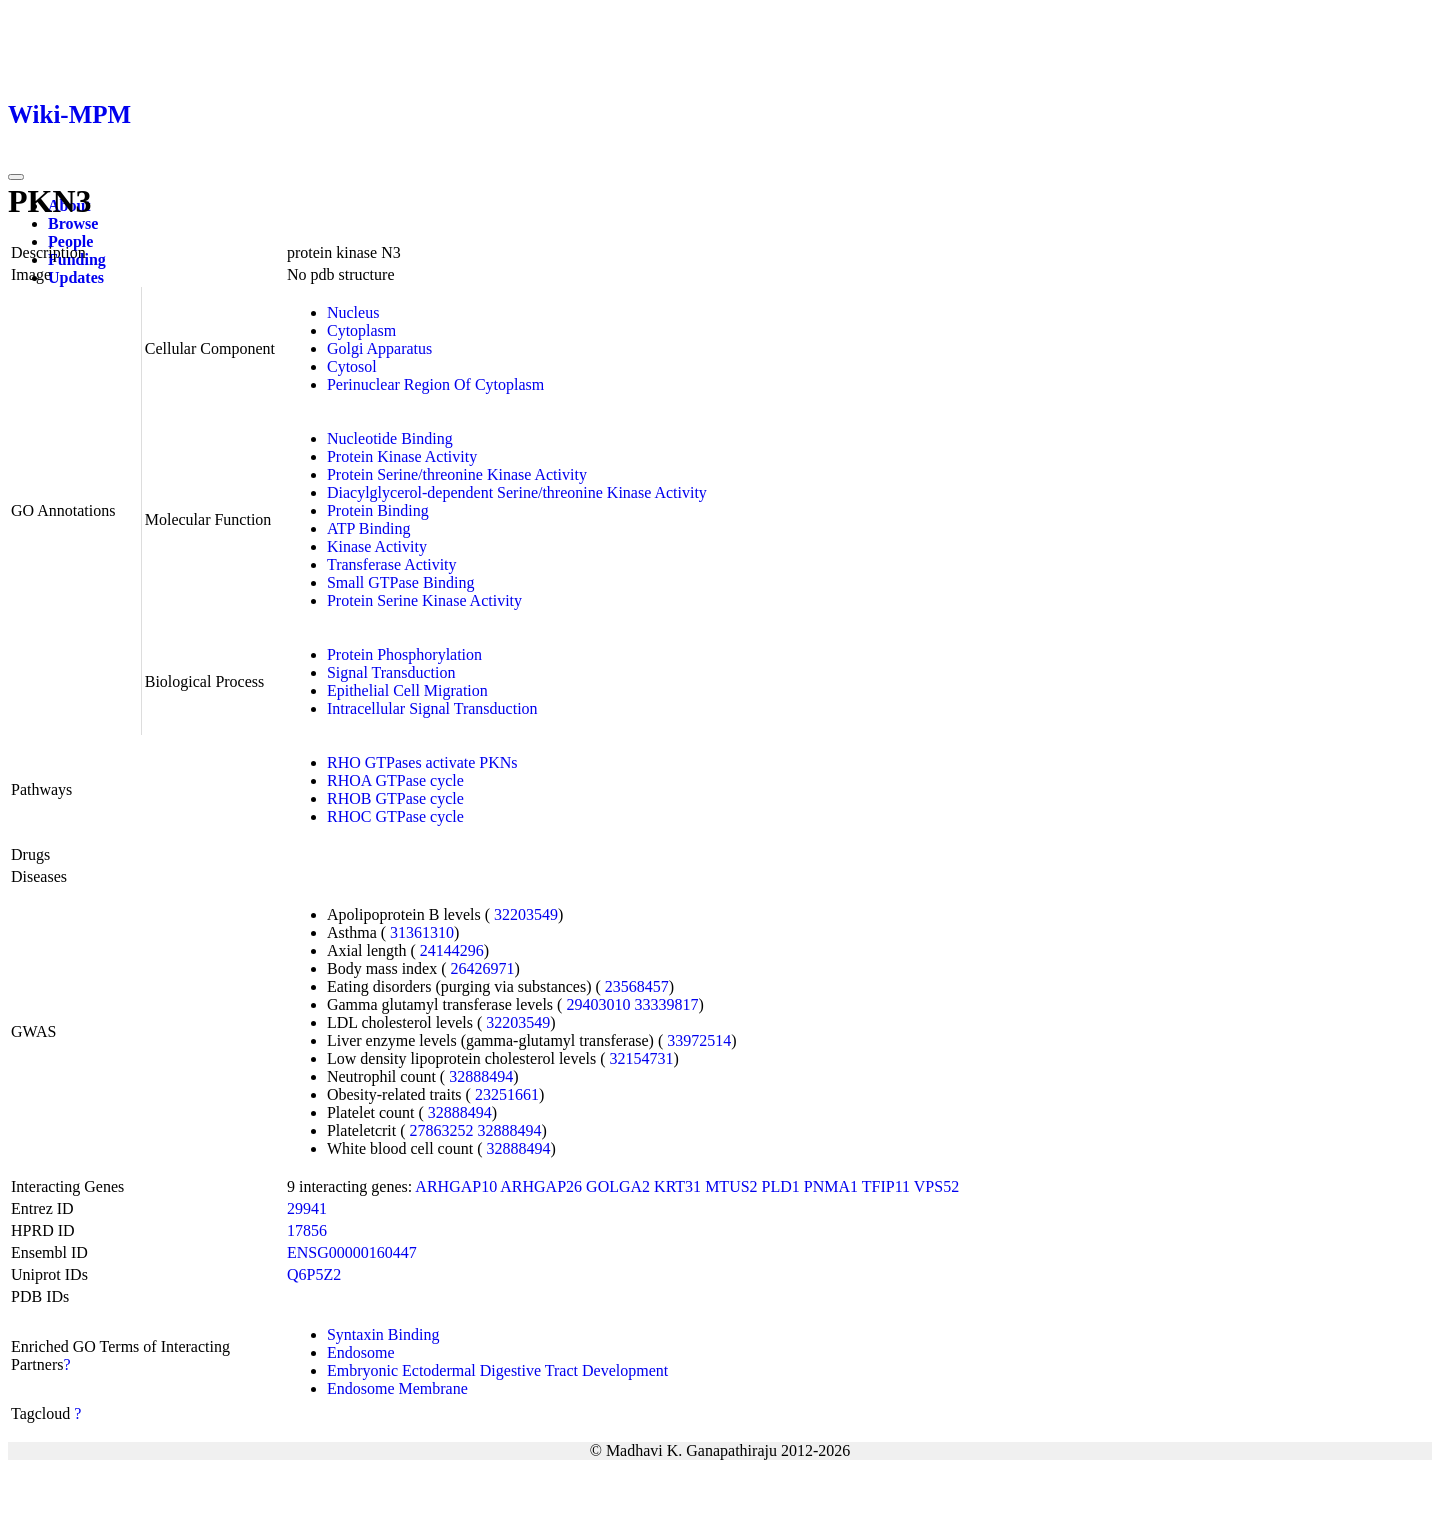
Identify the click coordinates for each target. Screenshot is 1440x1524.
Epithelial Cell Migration (407, 690)
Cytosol (352, 366)
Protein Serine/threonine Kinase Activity (457, 474)
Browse (73, 223)
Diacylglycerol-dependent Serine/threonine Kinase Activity (517, 492)
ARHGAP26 (541, 1186)
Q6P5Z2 (314, 1274)
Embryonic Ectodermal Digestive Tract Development (497, 1370)
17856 (307, 1230)
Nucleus (353, 312)
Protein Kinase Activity (402, 456)
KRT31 (677, 1186)
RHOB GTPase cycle (395, 798)
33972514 (699, 1040)
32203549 (526, 914)
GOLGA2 (618, 1186)
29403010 (598, 1004)
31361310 (422, 932)
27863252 (442, 1130)
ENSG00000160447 (352, 1252)
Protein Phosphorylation (404, 654)
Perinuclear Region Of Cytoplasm (435, 384)
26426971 (483, 968)
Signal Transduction (391, 672)
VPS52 (936, 1186)
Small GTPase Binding (401, 582)
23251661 (507, 1094)
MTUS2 (731, 1186)
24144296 (452, 950)
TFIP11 (886, 1186)
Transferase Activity (392, 564)
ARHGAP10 (456, 1186)
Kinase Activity (377, 546)
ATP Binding (368, 528)
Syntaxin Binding (383, 1334)
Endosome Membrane (397, 1388)
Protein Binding (378, 510)
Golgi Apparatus (379, 348)
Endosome (361, 1352)
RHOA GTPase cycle (395, 780)
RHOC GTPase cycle (395, 816)
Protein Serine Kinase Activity (424, 600)
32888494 (481, 1076)
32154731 (642, 1058)
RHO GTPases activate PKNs (422, 762)
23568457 (637, 986)
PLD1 (781, 1186)
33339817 (666, 1004)
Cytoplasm (361, 330)
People (70, 241)
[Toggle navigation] (16, 177)
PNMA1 (831, 1186)
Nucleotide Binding (390, 438)
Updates (76, 277)
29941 (307, 1208)
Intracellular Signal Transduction (432, 708)
